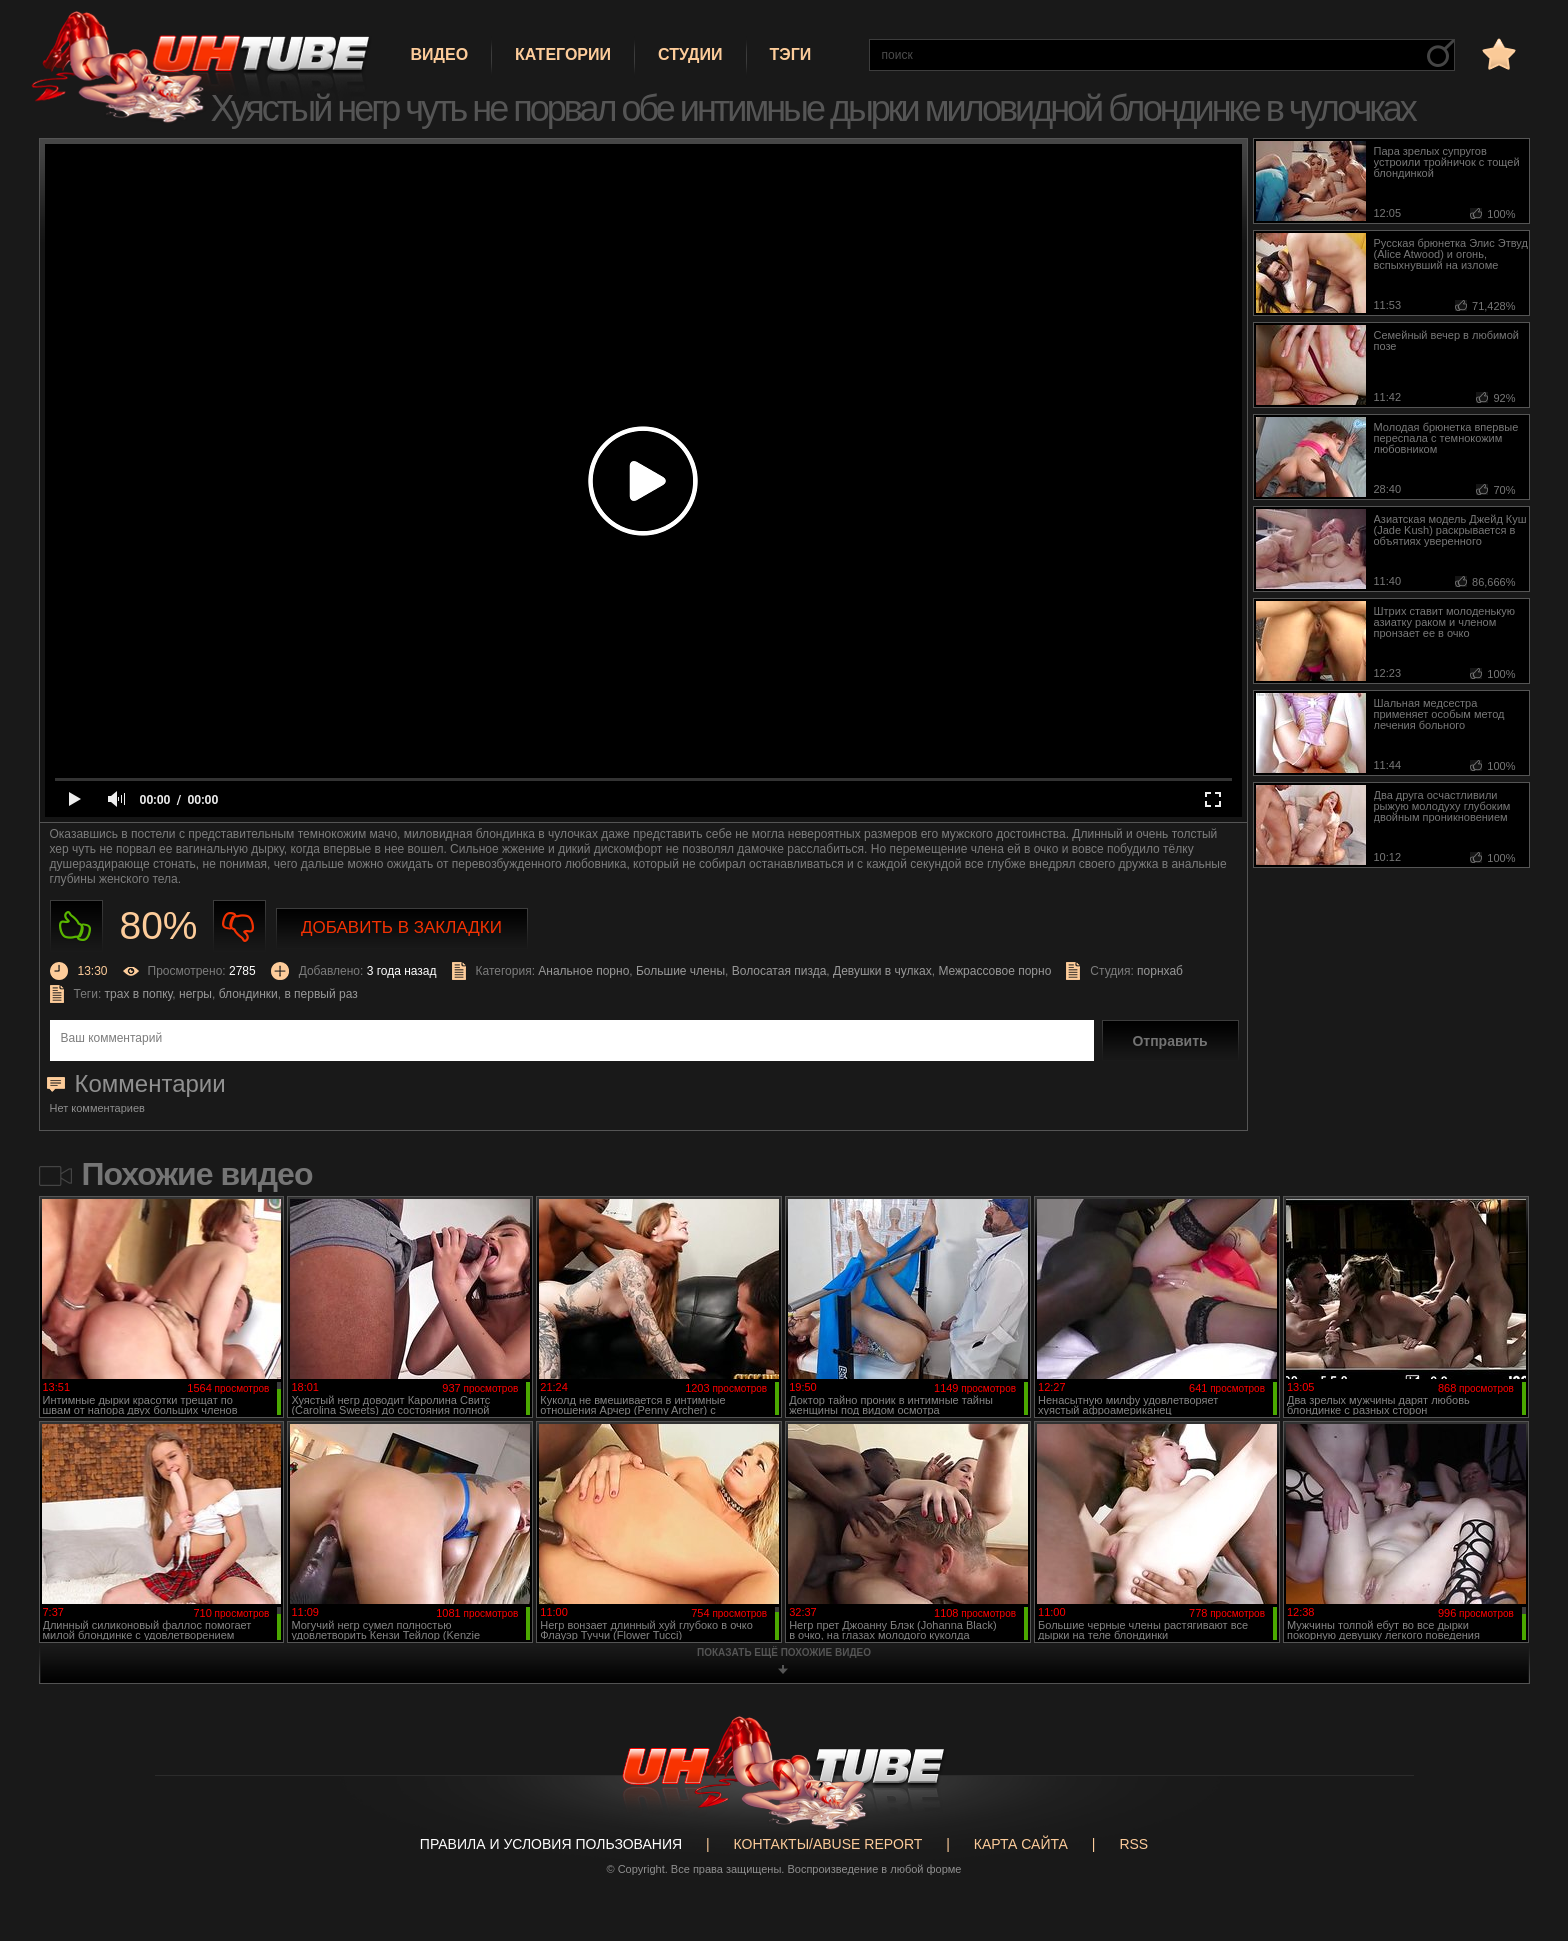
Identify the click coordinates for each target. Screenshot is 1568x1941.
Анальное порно (583, 971)
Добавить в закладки (401, 927)
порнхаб (1160, 971)
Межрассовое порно (994, 971)
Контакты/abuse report (828, 1844)
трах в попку (139, 994)
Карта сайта (1021, 1844)
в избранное (1497, 53)
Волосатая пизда (779, 971)
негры (195, 994)
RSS (1133, 1844)
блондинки (248, 994)
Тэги (791, 54)
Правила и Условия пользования (551, 1844)
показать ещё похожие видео (784, 1652)
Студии (690, 54)
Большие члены (680, 971)
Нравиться (76, 926)
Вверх (1523, 1825)
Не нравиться (239, 926)
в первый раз (320, 994)
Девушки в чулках (882, 971)
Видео (440, 54)
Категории (563, 54)
